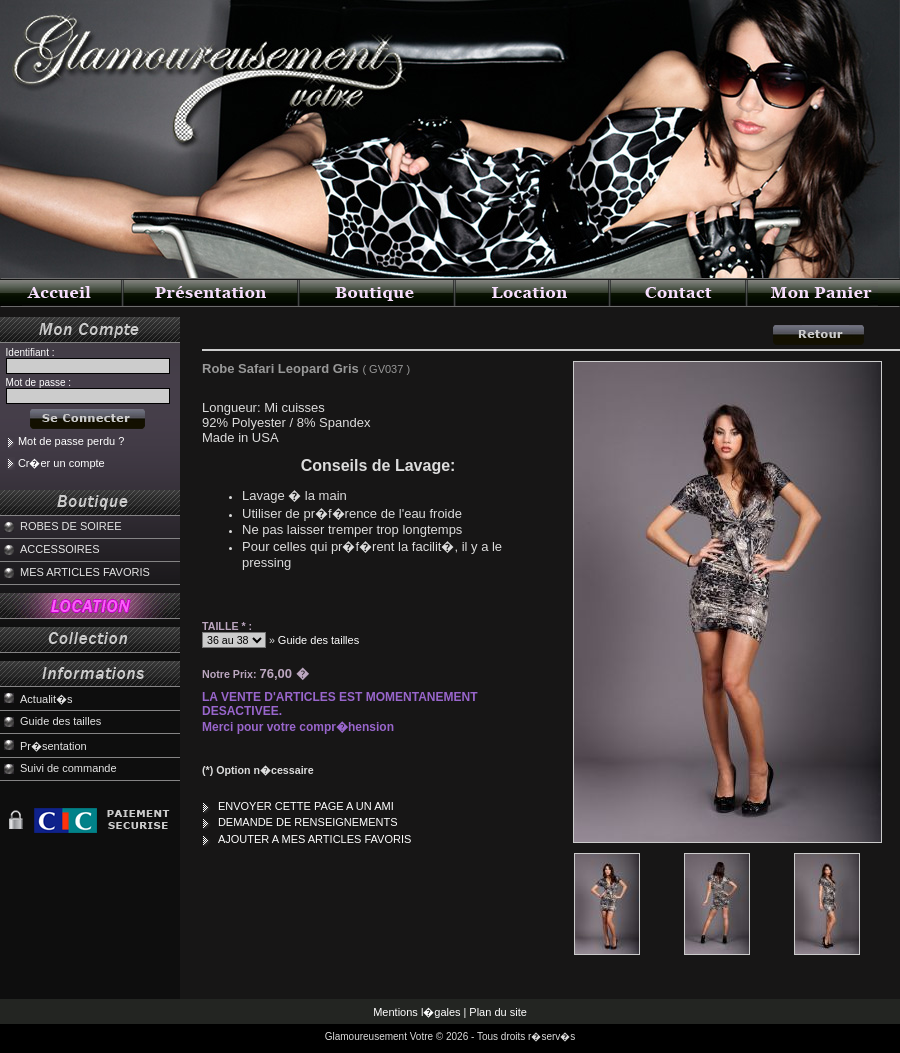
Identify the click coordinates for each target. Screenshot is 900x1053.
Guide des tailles (60, 721)
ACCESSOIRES (59, 549)
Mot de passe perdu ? (71, 441)
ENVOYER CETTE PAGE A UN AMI (306, 806)
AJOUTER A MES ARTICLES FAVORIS (314, 839)
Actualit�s (46, 699)
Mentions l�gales (416, 1012)
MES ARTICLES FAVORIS (85, 572)
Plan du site (497, 1012)
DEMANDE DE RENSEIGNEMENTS (308, 822)
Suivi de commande (68, 768)
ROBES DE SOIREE (70, 526)
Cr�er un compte (61, 463)
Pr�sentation (53, 746)
